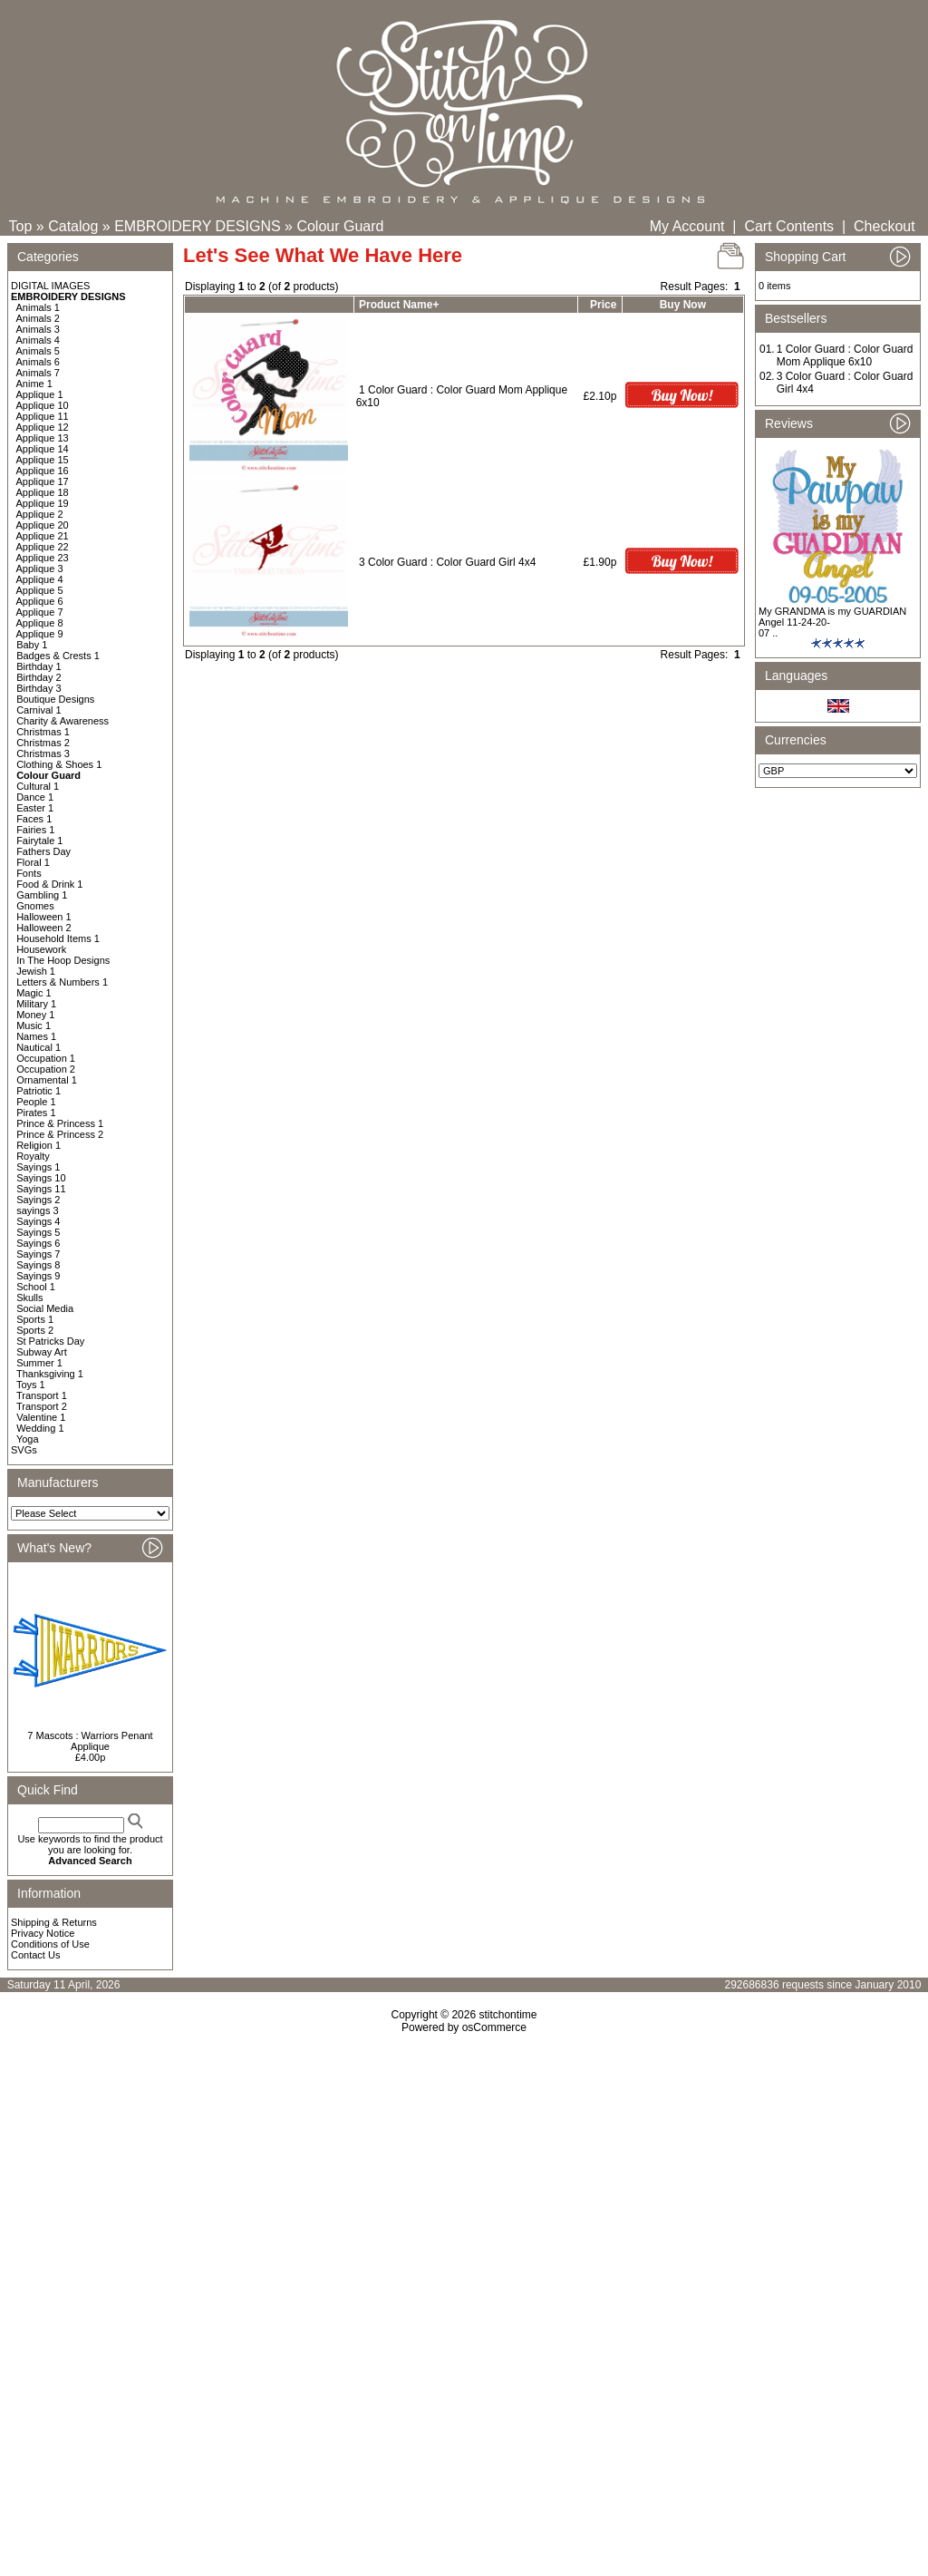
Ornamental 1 (46, 1079)
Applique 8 (39, 622)
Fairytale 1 (39, 840)
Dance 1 (34, 797)
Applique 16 (42, 470)
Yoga (27, 1439)
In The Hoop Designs (63, 960)
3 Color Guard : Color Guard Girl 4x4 (447, 562)
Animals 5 (38, 350)
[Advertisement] (464, 2190)
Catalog (73, 226)
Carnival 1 (39, 710)
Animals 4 (38, 340)
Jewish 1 (35, 971)
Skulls (29, 1297)
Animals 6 (38, 361)
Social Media (44, 1308)
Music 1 (33, 1025)
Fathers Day (43, 851)
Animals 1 (38, 307)
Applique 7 (39, 612)
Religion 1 (38, 1145)
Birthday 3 (39, 688)
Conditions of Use (50, 1944)
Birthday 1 (39, 666)
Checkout (884, 226)
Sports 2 (34, 1330)
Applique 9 (39, 633)
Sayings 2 (38, 1199)
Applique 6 (39, 601)
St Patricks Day (50, 1341)
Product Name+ (399, 304)
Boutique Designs (55, 699)
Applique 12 (42, 427)
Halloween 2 (44, 927)
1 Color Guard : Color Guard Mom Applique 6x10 (845, 355)
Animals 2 (38, 318)
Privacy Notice (42, 1933)
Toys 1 (30, 1384)
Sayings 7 (38, 1254)
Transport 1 (41, 1395)
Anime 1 (34, 383)
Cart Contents (789, 226)
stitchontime (507, 2014)
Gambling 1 (41, 894)
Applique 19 (42, 503)
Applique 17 (42, 481)
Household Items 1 (58, 938)
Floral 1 (33, 862)
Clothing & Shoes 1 (59, 764)
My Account (687, 226)
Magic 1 (34, 992)
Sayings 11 (40, 1188)
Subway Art (41, 1351)
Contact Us (35, 1954)
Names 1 (36, 1036)
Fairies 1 (35, 829)
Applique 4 (39, 579)
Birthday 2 (39, 677)
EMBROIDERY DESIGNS (197, 226)
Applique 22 (42, 546)
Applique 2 (39, 514)
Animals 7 (38, 372)
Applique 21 (42, 535)
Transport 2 (41, 1406)
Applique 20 (42, 525)
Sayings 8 (38, 1264)
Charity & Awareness (62, 720)
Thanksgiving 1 (49, 1373)
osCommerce (494, 2027)
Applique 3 (39, 568)
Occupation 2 (45, 1069)
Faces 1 (34, 818)
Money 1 (35, 1014)
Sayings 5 (38, 1232)
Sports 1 (34, 1319)
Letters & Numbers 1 (62, 982)
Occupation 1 (45, 1058)
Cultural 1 (37, 786)
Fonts (29, 873)
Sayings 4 (38, 1221)
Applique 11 (42, 416)
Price (603, 304)
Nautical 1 (38, 1047)
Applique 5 (39, 590)
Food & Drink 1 (49, 884)
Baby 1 (31, 644)
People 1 (35, 1101)
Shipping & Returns (54, 1922)
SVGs (24, 1449)
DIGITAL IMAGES (50, 285)
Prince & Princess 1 (59, 1123)
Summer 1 (39, 1362)
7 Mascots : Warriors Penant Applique (89, 1741)
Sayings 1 (38, 1167)
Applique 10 (42, 405)
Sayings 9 (38, 1275)
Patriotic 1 (38, 1090)
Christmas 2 (43, 742)
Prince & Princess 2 (59, 1134)
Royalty (33, 1156)
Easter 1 (34, 807)
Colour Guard (339, 226)
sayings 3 (37, 1210)
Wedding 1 (39, 1428)
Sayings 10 (40, 1177)
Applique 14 (42, 448)
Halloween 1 (44, 916)
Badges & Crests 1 (58, 655)
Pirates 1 (35, 1112)
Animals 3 (38, 329)
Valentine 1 (40, 1417)
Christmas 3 (43, 753)
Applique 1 (39, 394)
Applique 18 (42, 492)
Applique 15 (42, 459)
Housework (41, 949)
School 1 (35, 1286)
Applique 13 (42, 438)
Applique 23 (42, 557)
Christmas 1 (43, 731)
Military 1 (36, 1003)
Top (21, 226)
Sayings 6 (38, 1243)
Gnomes (35, 905)
